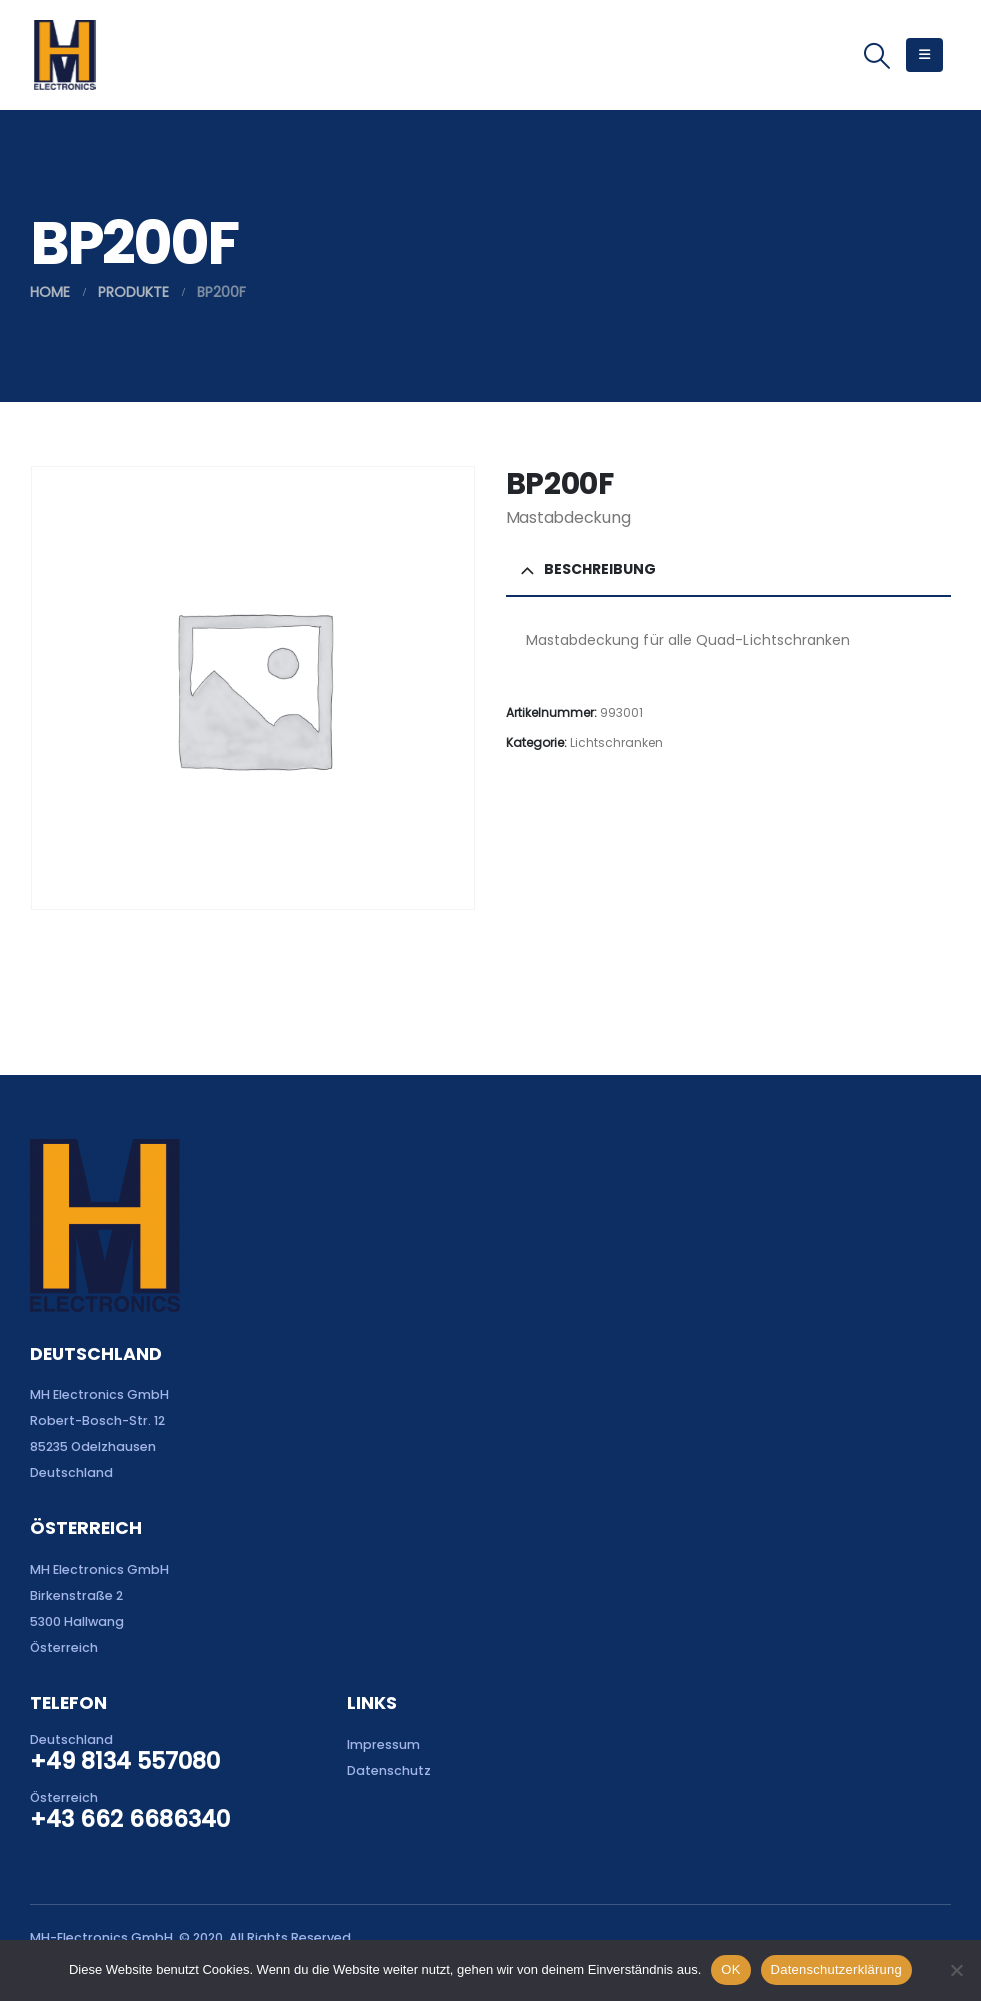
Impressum (383, 1744)
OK (730, 1969)
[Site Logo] (64, 55)
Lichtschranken (616, 742)
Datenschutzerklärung (836, 1969)
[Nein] (956, 1970)
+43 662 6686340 (130, 1819)
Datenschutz (389, 1770)
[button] (877, 56)
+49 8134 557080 (125, 1761)
